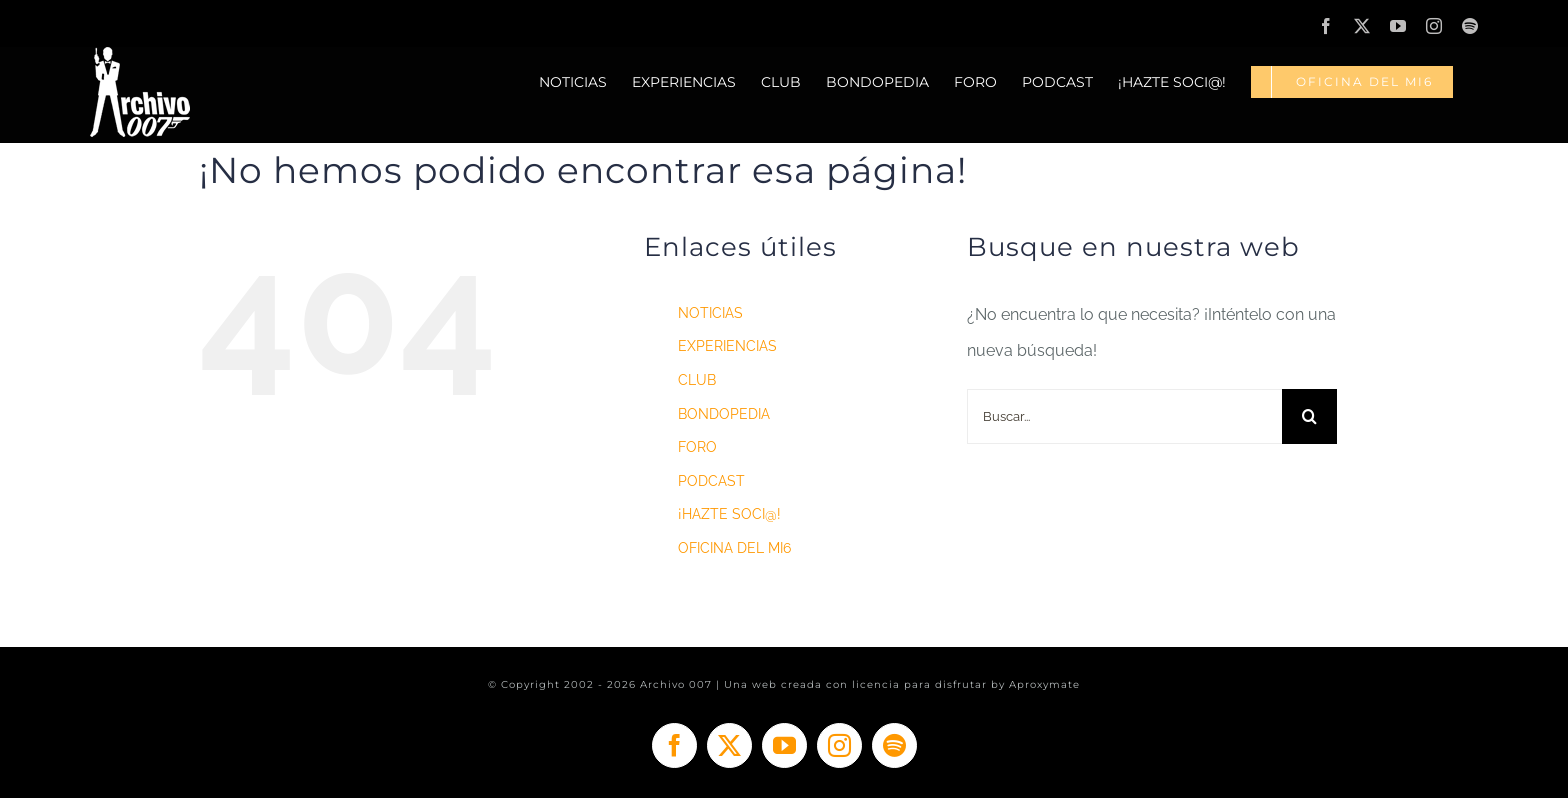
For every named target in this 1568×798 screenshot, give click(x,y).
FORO (697, 447)
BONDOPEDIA (724, 414)
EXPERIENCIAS (727, 346)
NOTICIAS (710, 313)
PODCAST (711, 481)
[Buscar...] (1124, 416)
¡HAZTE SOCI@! (729, 514)
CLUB (697, 380)
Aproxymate (1044, 684)
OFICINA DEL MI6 (734, 548)
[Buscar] (1309, 416)
